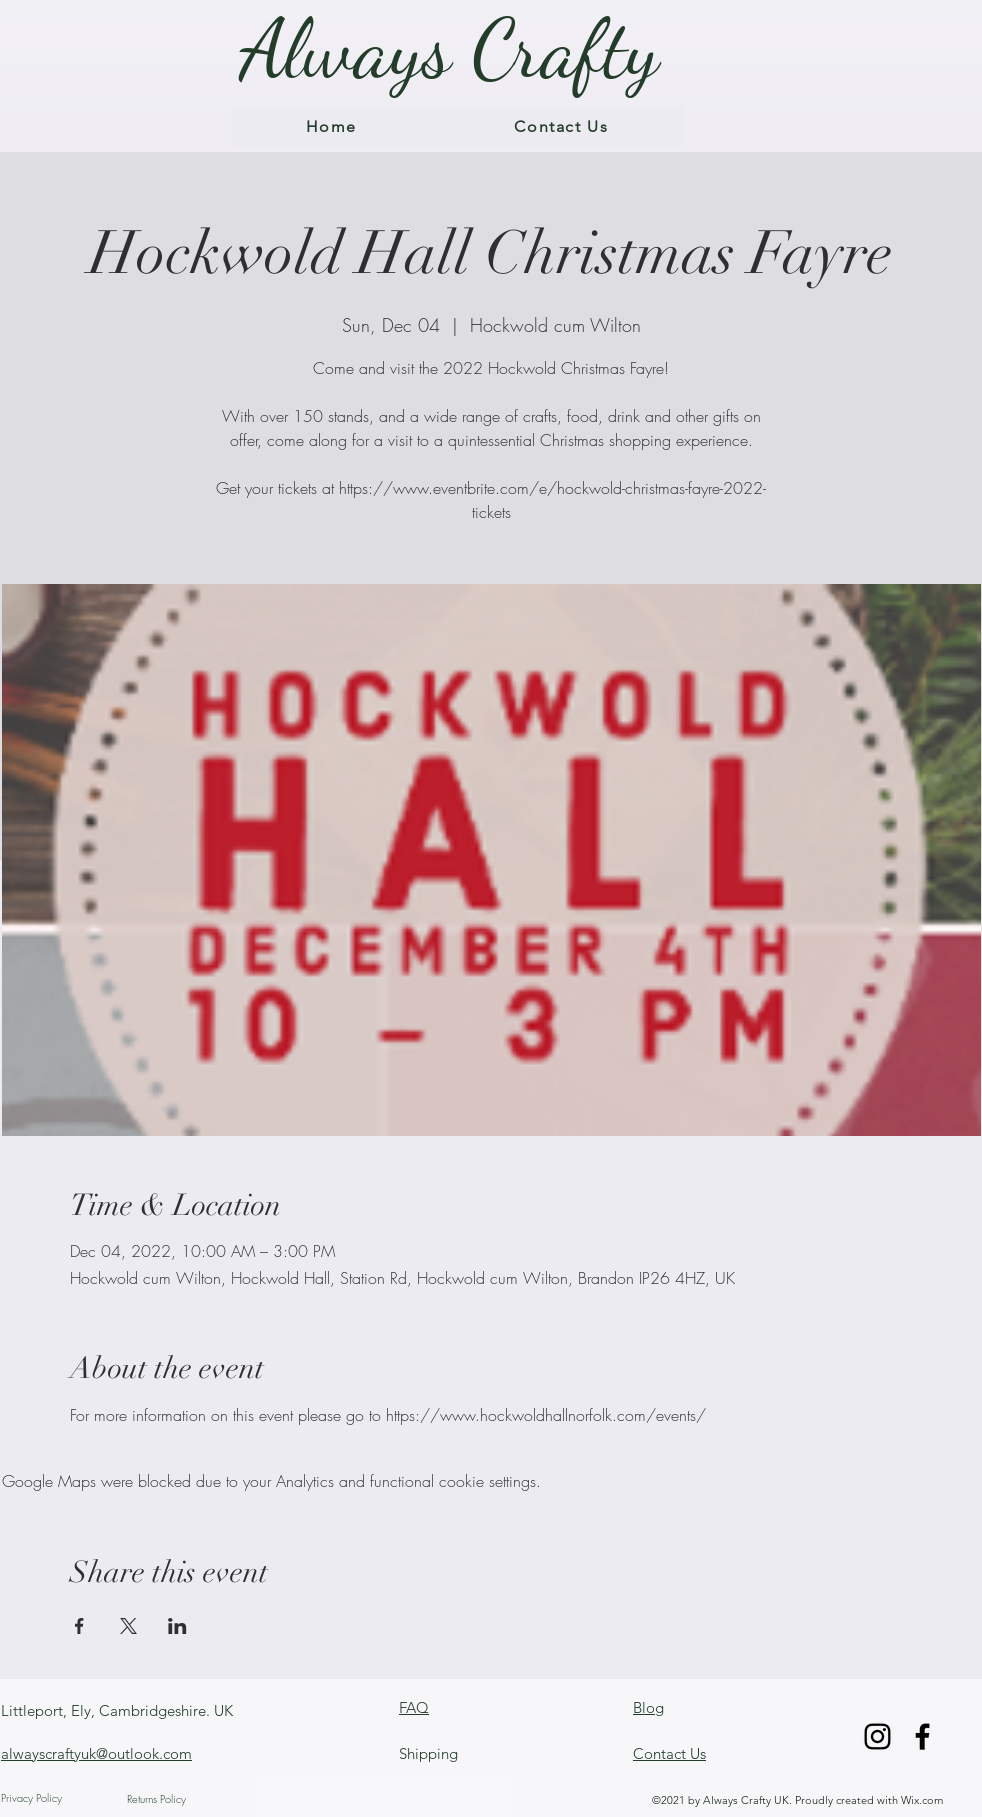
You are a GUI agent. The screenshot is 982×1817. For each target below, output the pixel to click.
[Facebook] (922, 1736)
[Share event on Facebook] (79, 1626)
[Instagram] (877, 1736)
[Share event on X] (128, 1626)
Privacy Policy (31, 1797)
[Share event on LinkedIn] (177, 1626)
